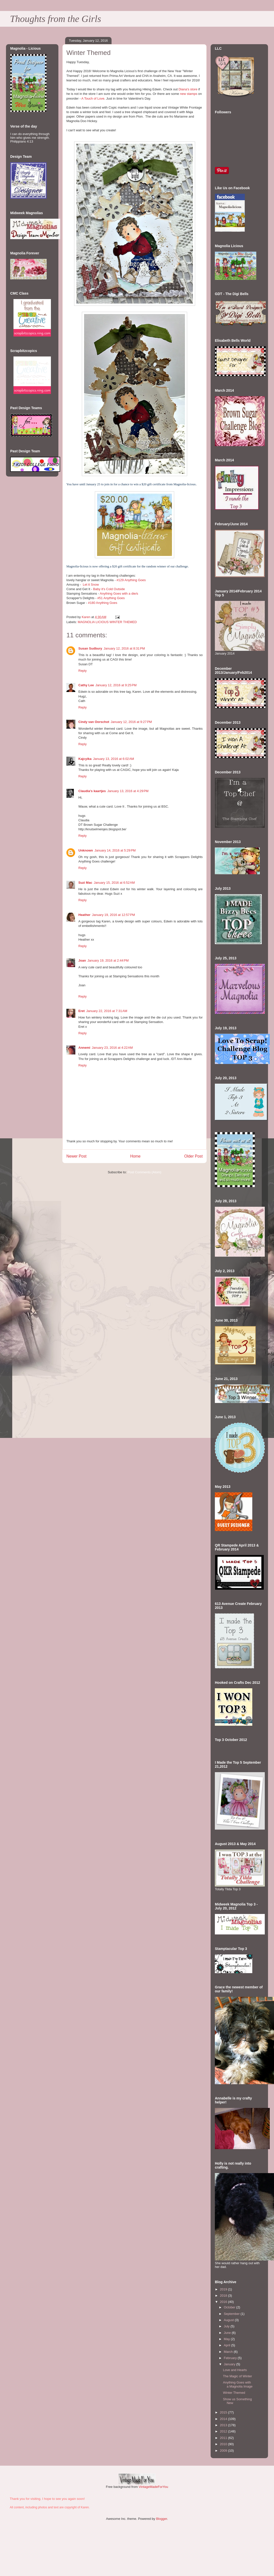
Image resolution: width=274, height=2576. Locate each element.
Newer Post (76, 1156)
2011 (224, 2438)
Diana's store (187, 89)
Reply (82, 671)
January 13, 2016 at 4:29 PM (127, 791)
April (227, 2345)
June (228, 2333)
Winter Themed (234, 2393)
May (227, 2339)
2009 (224, 2450)
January (230, 2364)
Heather (84, 915)
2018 (224, 2295)
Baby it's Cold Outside (109, 589)
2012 (224, 2431)
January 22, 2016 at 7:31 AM (106, 1011)
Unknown (85, 850)
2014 (224, 2419)
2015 (224, 2412)
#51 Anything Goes (111, 598)
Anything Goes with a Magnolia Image (237, 2384)
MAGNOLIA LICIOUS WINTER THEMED (107, 622)
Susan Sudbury (90, 648)
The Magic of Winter (237, 2376)
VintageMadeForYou (153, 2487)
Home (135, 1156)
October (230, 2307)
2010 (224, 2444)
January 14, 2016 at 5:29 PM (115, 850)
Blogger (161, 2519)
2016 (224, 2302)
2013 (224, 2425)
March (229, 2352)
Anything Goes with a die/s (119, 593)
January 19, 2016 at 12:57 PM (113, 915)
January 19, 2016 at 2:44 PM (108, 960)
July (227, 2326)
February (231, 2358)
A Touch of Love (92, 98)
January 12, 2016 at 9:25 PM (116, 685)
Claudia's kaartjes (92, 791)
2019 (224, 2289)
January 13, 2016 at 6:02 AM (113, 759)
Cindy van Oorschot (93, 722)
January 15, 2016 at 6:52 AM (114, 882)
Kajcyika (85, 759)
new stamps (188, 94)
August (229, 2320)
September (232, 2314)
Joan (82, 960)
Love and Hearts (235, 2370)
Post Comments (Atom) (144, 1172)
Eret (81, 1011)
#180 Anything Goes (102, 603)
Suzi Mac (85, 882)
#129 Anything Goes (131, 580)
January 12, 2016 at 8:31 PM (124, 648)
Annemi (84, 1047)
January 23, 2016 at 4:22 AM (112, 1047)
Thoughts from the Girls (55, 18)
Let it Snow (90, 584)
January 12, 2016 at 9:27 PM (131, 722)
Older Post (193, 1156)
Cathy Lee (86, 685)
